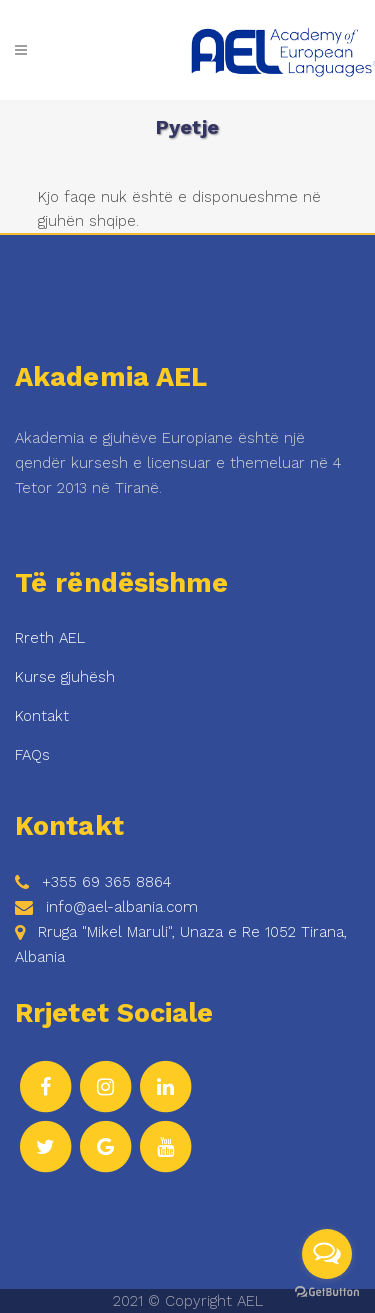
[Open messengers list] (327, 1254)
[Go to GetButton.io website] (327, 1292)
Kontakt (42, 716)
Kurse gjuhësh (65, 677)
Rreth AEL (50, 638)
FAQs (32, 755)
